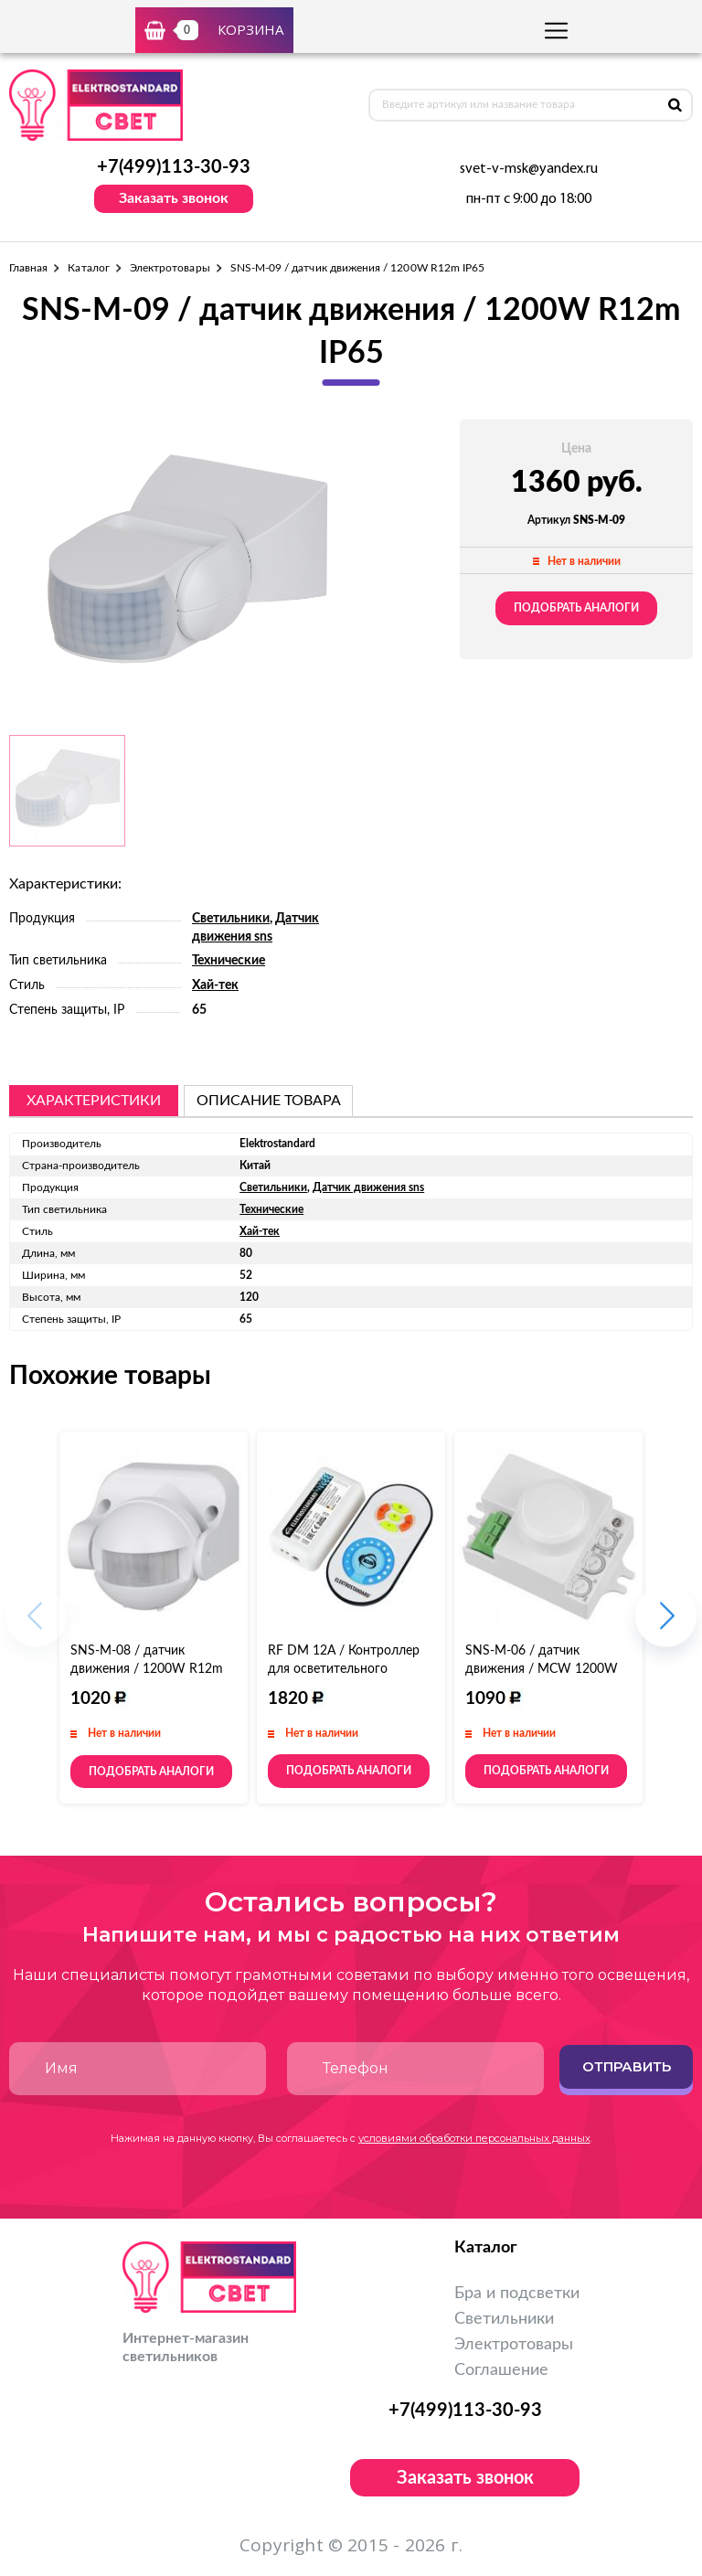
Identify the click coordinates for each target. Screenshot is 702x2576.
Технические (228, 960)
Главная (28, 267)
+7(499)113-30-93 (173, 167)
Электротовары (170, 267)
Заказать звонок (174, 198)
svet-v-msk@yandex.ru (529, 169)
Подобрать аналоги (576, 607)
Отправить (626, 2066)
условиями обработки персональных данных (474, 2138)
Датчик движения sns (368, 1187)
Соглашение (501, 2370)
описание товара (269, 1100)
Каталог (88, 267)
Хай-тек (215, 985)
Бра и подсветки (517, 2293)
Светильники (231, 918)
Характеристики (94, 1100)
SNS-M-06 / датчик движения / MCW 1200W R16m (541, 1669)
